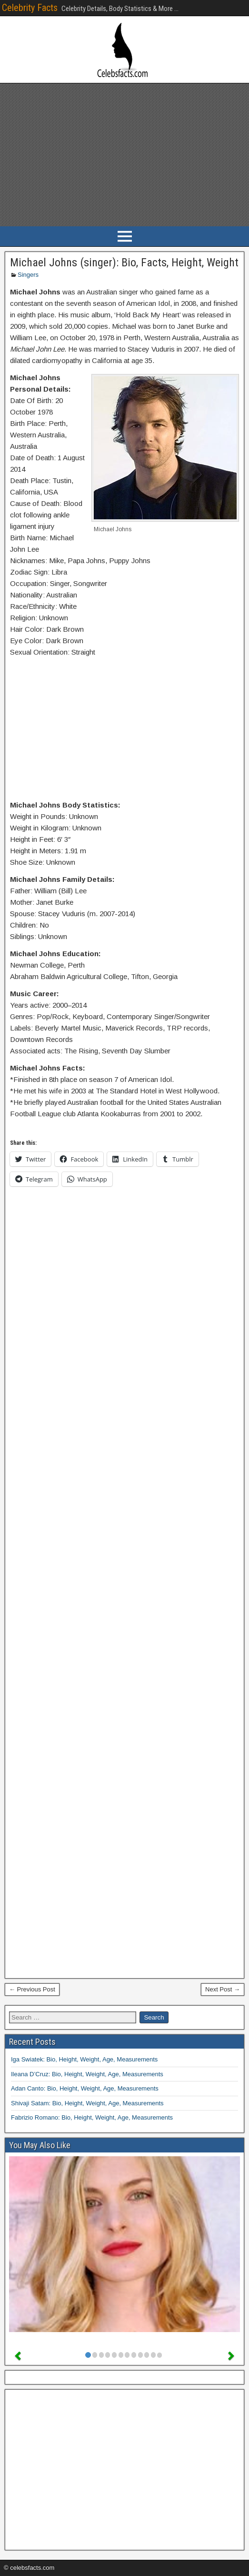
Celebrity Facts (30, 7)
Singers (28, 274)
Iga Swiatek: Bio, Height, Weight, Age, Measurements (84, 2059)
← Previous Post (32, 1989)
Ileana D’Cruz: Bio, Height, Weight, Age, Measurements (87, 2074)
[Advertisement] (124, 155)
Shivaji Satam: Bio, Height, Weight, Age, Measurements (87, 2103)
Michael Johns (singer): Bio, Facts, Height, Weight (124, 262)
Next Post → (222, 1989)
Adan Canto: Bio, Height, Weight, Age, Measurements (85, 2088)
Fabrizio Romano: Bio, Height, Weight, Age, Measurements (92, 2117)
